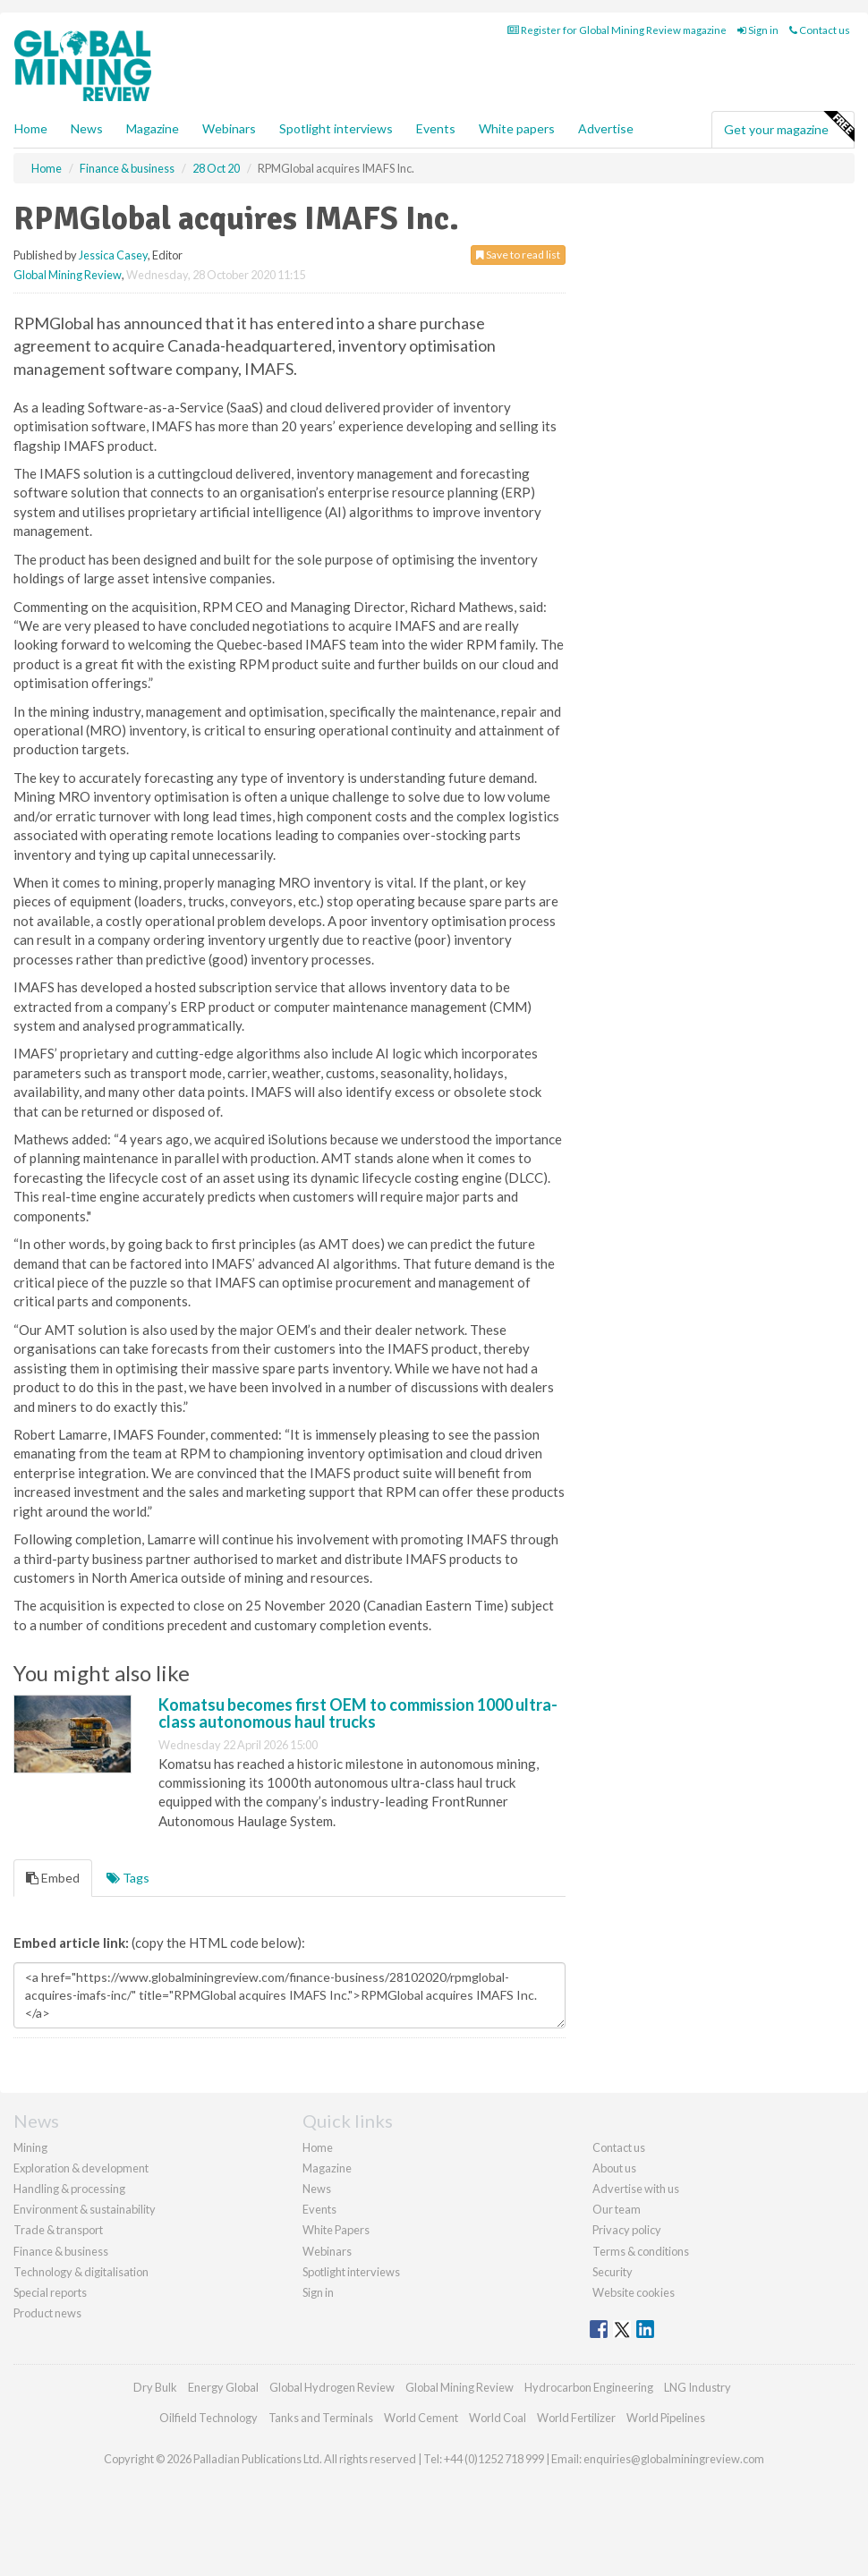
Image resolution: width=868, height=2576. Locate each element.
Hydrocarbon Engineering (588, 2387)
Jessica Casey (113, 255)
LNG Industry (697, 2387)
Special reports (50, 2292)
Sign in (758, 30)
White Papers (336, 2230)
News (316, 2188)
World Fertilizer (576, 2417)
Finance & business (60, 2251)
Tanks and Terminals (320, 2417)
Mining (30, 2147)
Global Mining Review (67, 275)
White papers (517, 128)
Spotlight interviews (336, 128)
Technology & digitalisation (81, 2272)
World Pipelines (665, 2417)
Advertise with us (635, 2188)
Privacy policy (626, 2230)
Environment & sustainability (84, 2209)
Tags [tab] (127, 1877)
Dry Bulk (155, 2387)
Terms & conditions (640, 2251)
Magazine (152, 128)
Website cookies (633, 2292)
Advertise (606, 128)
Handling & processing (69, 2188)
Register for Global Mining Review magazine (617, 30)
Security (612, 2272)
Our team (616, 2209)
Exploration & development (81, 2168)
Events (435, 128)
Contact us (819, 30)
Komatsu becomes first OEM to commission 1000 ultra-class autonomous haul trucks (357, 1713)
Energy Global (223, 2387)
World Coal (497, 2417)
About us (614, 2168)
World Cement (421, 2417)
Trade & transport (58, 2230)
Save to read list (518, 254)
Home (30, 128)
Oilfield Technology (208, 2417)
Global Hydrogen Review (332, 2387)
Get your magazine (789, 127)
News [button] (87, 128)
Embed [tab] (53, 1877)
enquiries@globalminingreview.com (673, 2459)
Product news (47, 2313)
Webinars (229, 128)
